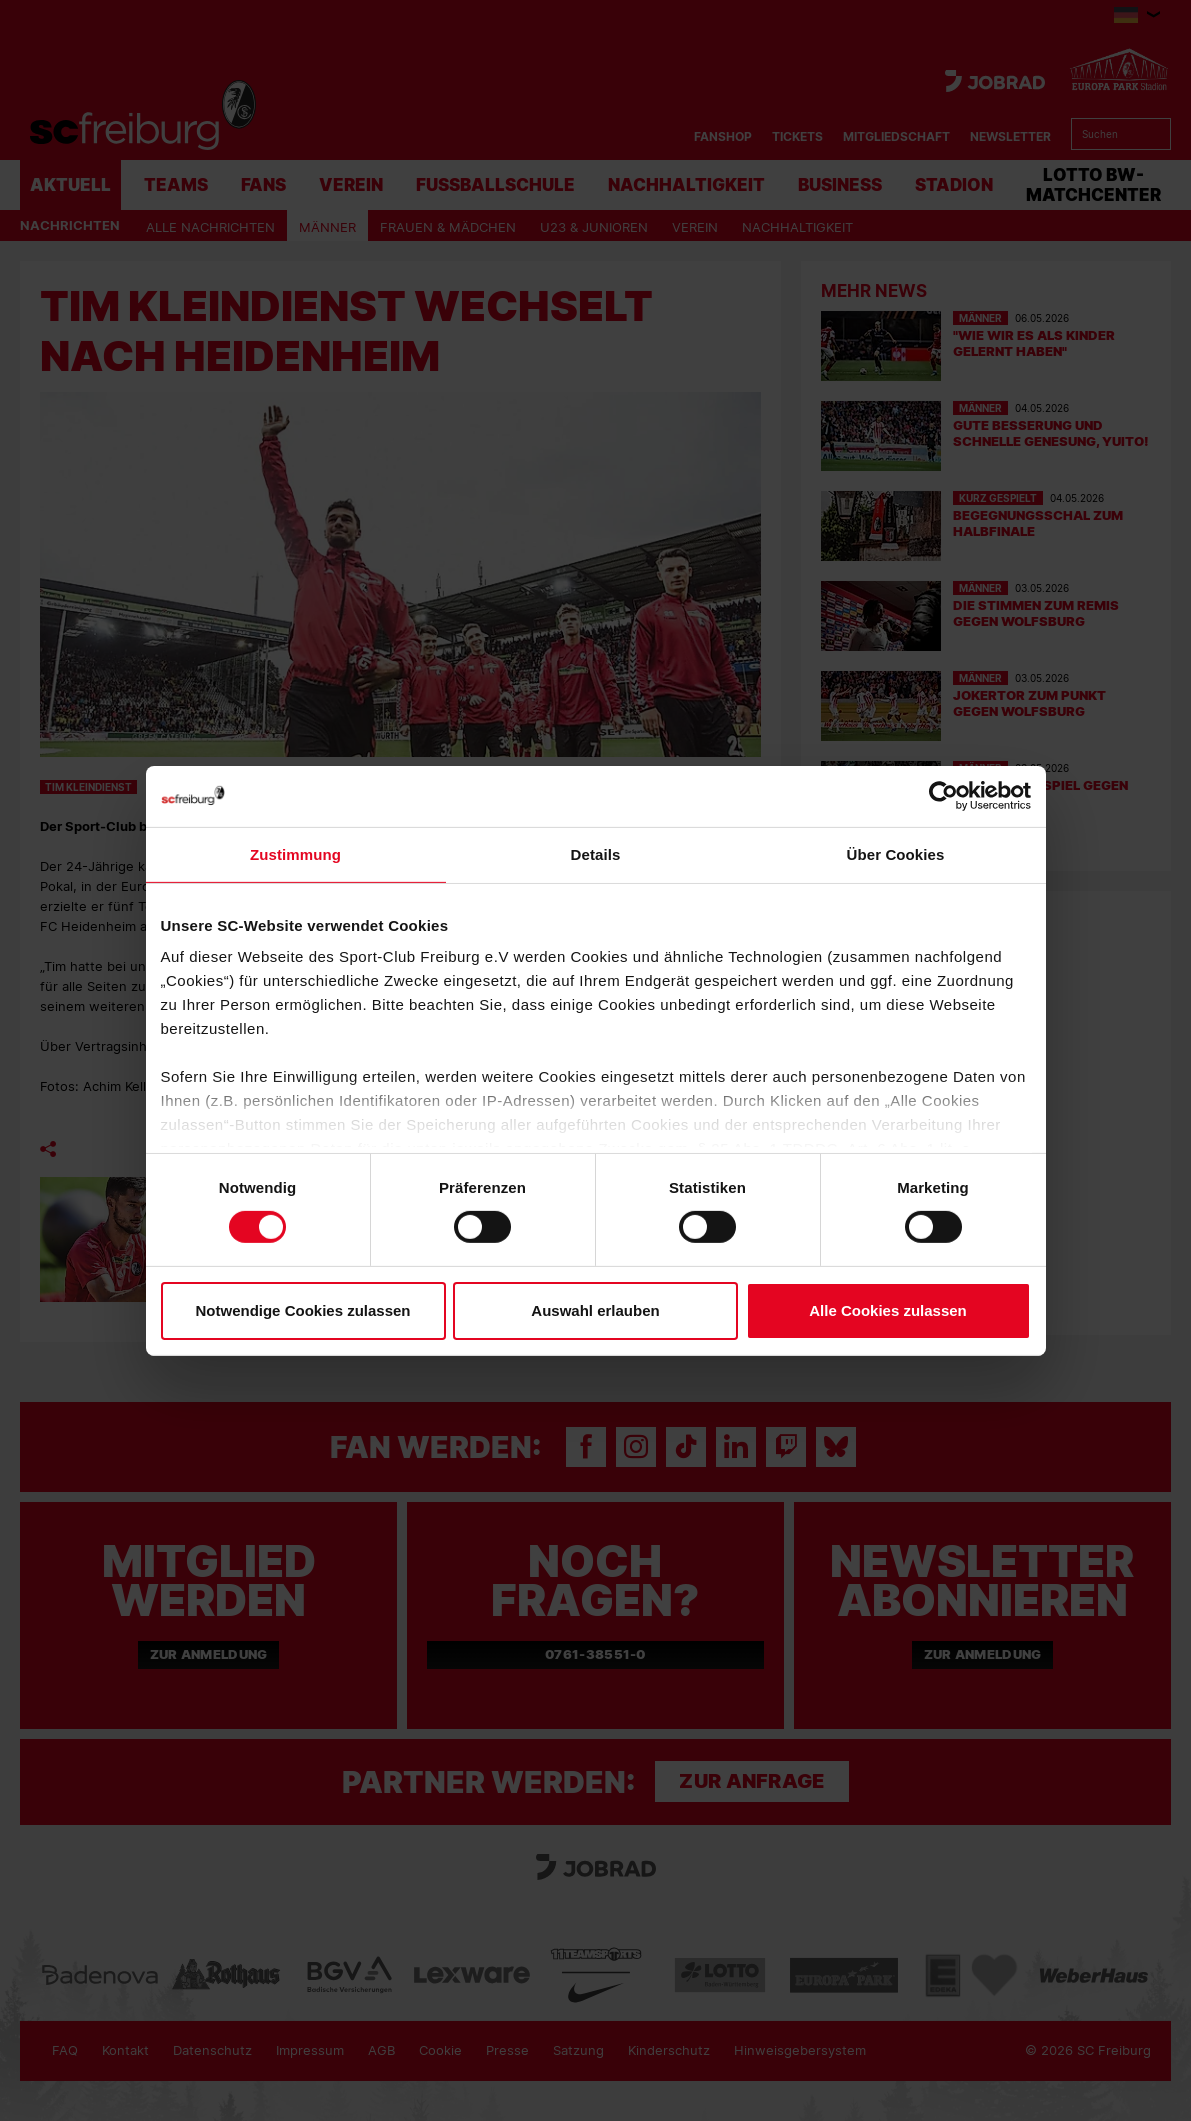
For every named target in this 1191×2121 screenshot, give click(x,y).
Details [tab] (596, 853)
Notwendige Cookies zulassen (302, 1310)
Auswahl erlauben (595, 1310)
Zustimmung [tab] (295, 853)
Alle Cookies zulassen (888, 1310)
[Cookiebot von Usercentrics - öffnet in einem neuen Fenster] (943, 795)
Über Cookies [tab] (896, 853)
